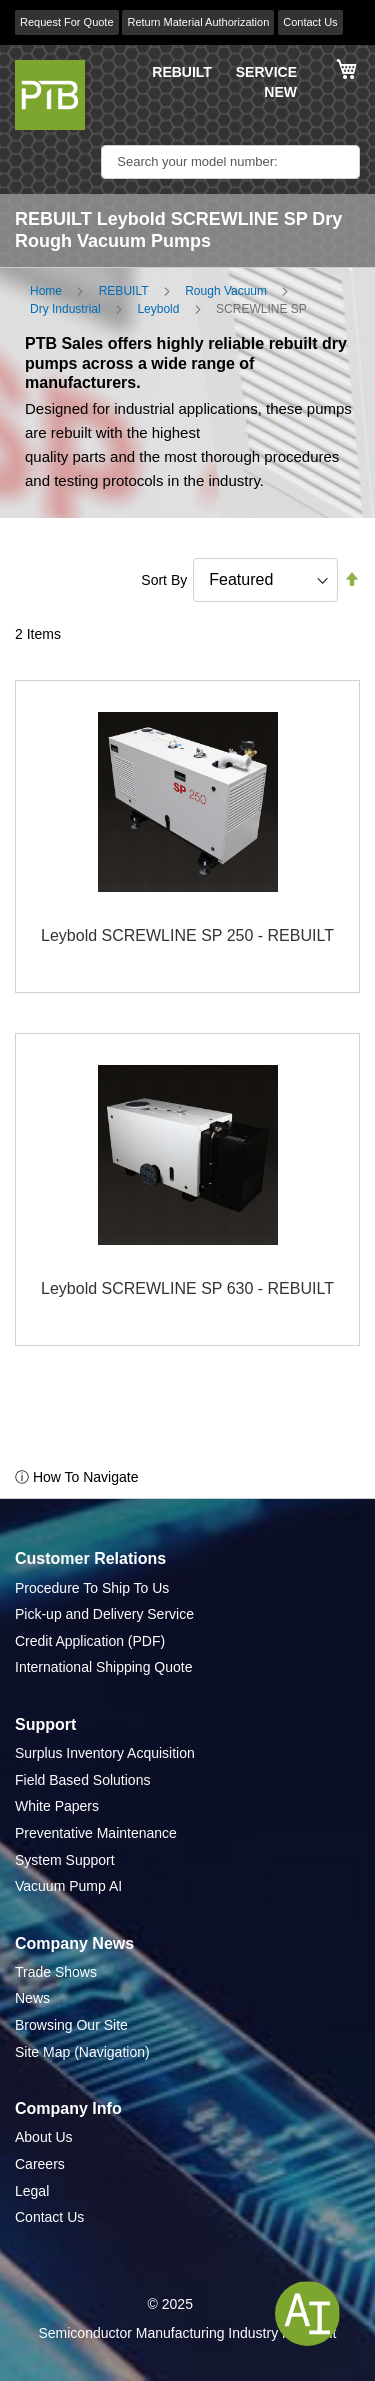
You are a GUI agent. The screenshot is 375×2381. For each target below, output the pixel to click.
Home (46, 291)
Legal (32, 2191)
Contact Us (310, 22)
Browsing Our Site (71, 2025)
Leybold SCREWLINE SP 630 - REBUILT (187, 1288)
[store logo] (50, 95)
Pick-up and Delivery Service (104, 1614)
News (32, 1998)
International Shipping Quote (103, 1667)
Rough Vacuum (226, 291)
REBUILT (182, 72)
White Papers (57, 1806)
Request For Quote (67, 22)
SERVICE (266, 72)
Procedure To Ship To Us (92, 1588)
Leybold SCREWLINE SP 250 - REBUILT (187, 935)
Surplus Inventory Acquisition (105, 1753)
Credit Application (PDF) (90, 1641)
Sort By (164, 580)
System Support (65, 1860)
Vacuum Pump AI (68, 1886)
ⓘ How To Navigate (76, 1477)
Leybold (158, 309)
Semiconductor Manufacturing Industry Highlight (187, 2333)
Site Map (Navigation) (82, 2052)
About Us (44, 2137)
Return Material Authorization (198, 22)
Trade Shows (56, 1972)
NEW (280, 92)
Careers (40, 2164)
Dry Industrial (65, 309)
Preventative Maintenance (96, 1833)
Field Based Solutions (82, 1780)
